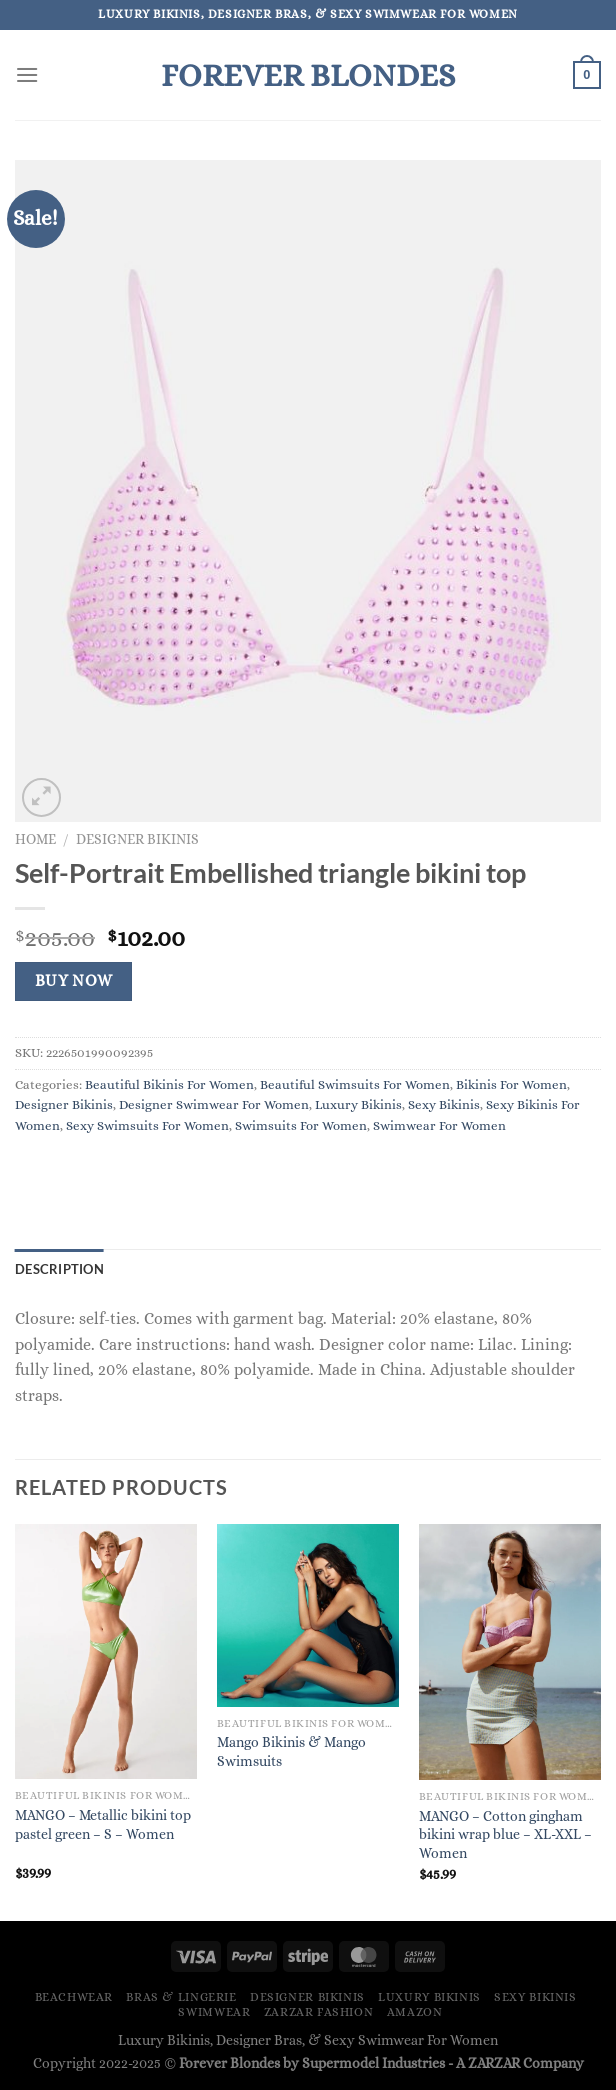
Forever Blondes (308, 75)
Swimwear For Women (439, 1125)
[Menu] (27, 74)
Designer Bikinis (137, 839)
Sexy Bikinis (444, 1104)
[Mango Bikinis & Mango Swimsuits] (308, 1615)
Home (35, 839)
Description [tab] (59, 1269)
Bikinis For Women (511, 1084)
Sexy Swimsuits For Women (147, 1125)
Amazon (415, 2012)
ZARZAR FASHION (319, 2012)
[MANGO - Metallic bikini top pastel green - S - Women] (106, 1651)
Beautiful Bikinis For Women (169, 1084)
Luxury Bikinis (358, 1104)
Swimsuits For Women (301, 1125)
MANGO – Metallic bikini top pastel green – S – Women (103, 1824)
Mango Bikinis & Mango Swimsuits (291, 1751)
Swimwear (214, 2012)
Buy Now (74, 981)
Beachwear (74, 1997)
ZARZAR (494, 2063)
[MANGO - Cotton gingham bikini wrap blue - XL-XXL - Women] (510, 1652)
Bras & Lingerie (181, 1997)
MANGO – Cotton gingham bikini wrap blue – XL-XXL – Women (505, 1834)
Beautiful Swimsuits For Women (355, 1084)
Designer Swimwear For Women (214, 1104)
